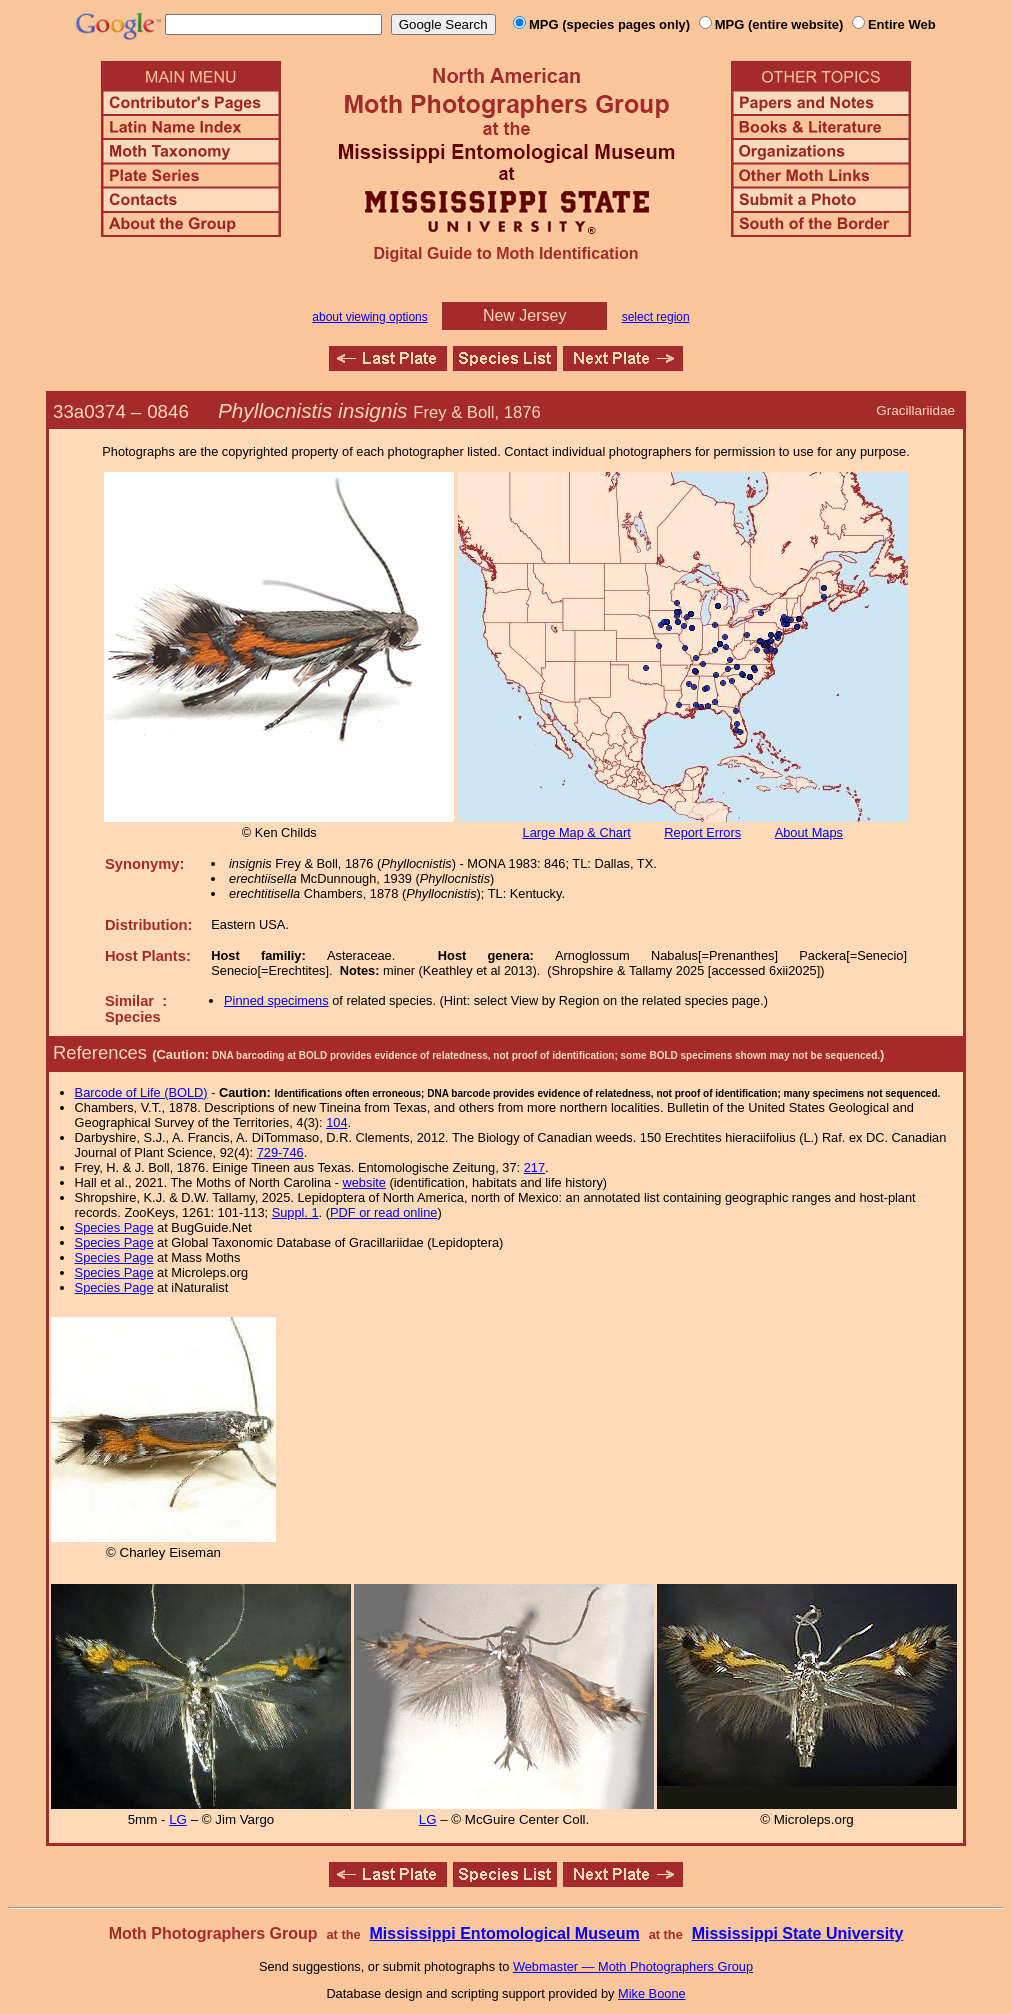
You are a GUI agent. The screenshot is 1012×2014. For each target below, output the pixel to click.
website (364, 1182)
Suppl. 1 (295, 1212)
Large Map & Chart (577, 832)
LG (178, 1819)
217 (534, 1167)
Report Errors (702, 832)
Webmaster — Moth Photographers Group (633, 1966)
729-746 (280, 1152)
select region (656, 317)
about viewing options (369, 317)
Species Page (114, 1227)
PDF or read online (383, 1212)
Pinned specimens (276, 1000)
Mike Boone (652, 1993)
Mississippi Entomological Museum (504, 1933)
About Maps (809, 832)
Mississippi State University (798, 1933)
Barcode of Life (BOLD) (141, 1092)
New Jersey (525, 315)
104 (336, 1122)
